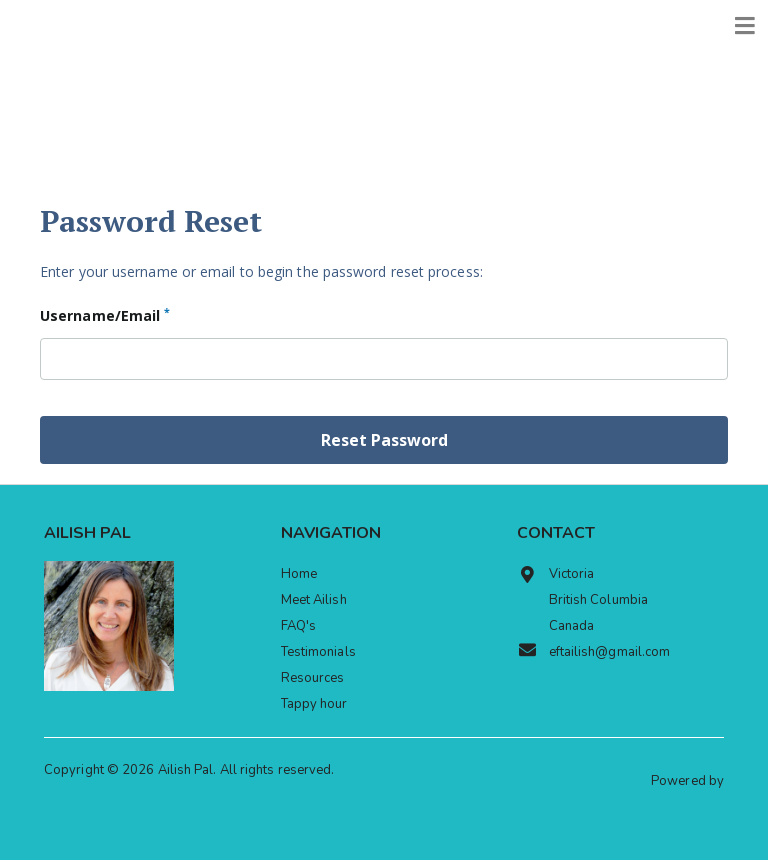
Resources (313, 678)
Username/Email (105, 315)
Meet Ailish (314, 600)
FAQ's (298, 626)
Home (299, 574)
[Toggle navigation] (744, 26)
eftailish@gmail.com (593, 651)
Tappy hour (314, 704)
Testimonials (318, 652)
